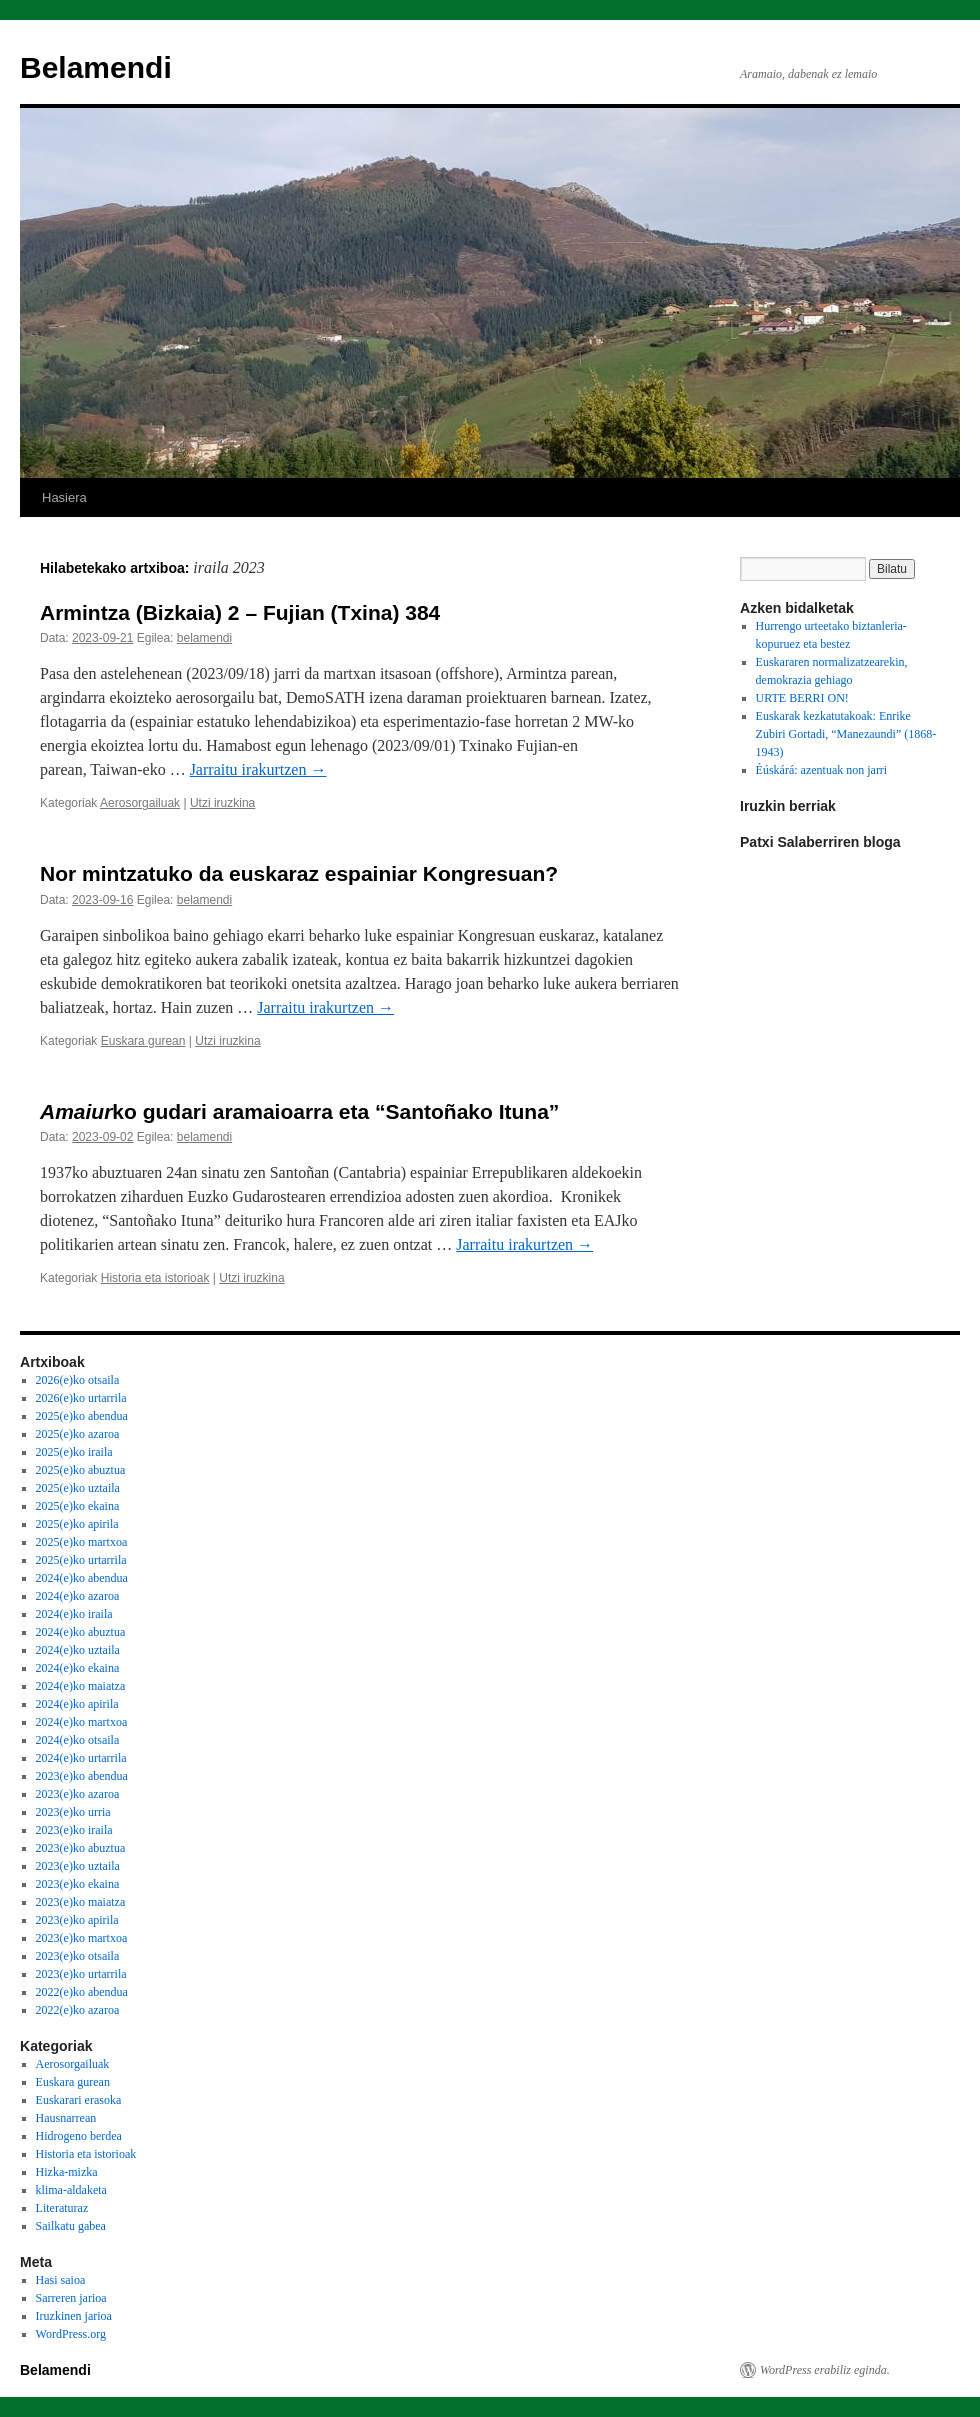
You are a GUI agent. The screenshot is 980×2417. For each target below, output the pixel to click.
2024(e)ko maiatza (81, 1686)
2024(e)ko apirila (77, 1704)
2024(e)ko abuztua (81, 1632)
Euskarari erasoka (79, 2100)
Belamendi (96, 67)
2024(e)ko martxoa (82, 1722)
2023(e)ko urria (73, 1812)
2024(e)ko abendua (82, 1578)
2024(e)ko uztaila (78, 1650)
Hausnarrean (66, 2118)
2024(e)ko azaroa (78, 1596)
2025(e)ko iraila (74, 1452)
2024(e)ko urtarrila (81, 1758)
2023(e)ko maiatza (81, 1902)
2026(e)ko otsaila (78, 1380)
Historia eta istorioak (155, 1278)
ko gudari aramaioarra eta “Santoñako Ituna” (299, 1111)
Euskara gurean (143, 1041)
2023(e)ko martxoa (82, 1938)
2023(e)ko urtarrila (81, 1974)
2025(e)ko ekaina (78, 1506)
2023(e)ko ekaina (78, 1884)
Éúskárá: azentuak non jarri (822, 770)
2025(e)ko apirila (77, 1524)
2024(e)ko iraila (74, 1614)
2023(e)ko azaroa (78, 1794)
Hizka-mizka (67, 2172)
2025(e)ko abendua (82, 1416)
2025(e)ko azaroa (78, 1434)
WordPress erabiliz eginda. (825, 2370)
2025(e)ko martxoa (82, 1542)
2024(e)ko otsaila (78, 1740)
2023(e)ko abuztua (81, 1848)
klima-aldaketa (71, 2190)
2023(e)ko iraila (74, 1830)
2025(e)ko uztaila (78, 1488)
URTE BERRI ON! (802, 698)
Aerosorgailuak (140, 803)
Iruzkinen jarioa (74, 2316)
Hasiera (64, 497)
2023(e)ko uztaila (78, 1866)
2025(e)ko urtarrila (81, 1560)
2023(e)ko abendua (82, 1776)
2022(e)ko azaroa (78, 2010)
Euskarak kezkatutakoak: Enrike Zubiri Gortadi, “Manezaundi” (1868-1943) (846, 734)
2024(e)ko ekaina (78, 1668)
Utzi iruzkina (222, 803)
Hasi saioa (61, 2280)
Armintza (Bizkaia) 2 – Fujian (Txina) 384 (240, 612)
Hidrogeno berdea (79, 2136)
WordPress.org (71, 2334)
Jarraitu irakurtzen (258, 769)
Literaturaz (62, 2208)
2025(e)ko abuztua (81, 1470)
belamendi (204, 638)
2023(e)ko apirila (77, 1920)
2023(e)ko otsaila (78, 1956)
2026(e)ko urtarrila (81, 1398)
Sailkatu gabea (71, 2226)
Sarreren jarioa (71, 2298)
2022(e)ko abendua (82, 1992)
